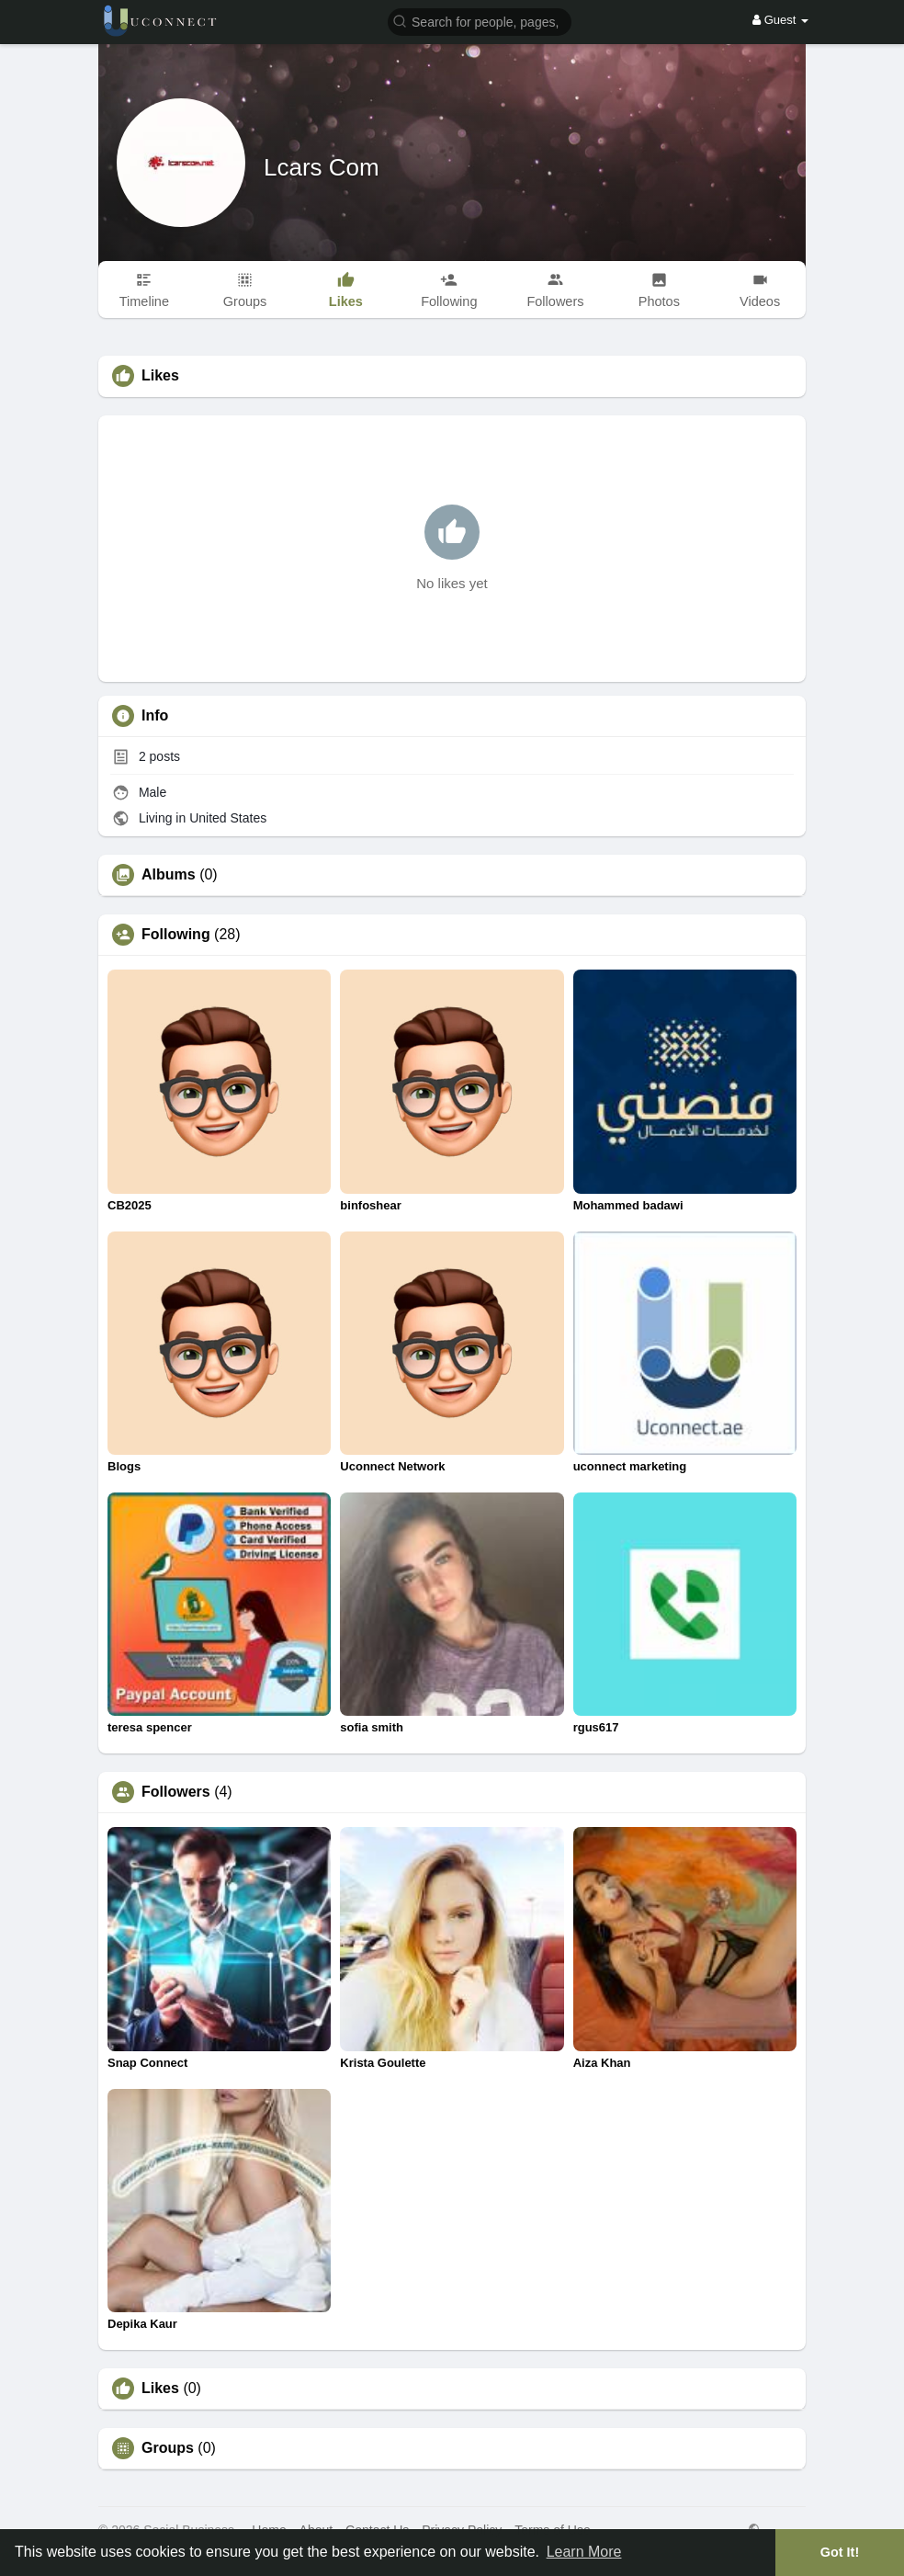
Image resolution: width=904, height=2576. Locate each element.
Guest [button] (780, 20)
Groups (167, 2448)
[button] (479, 21)
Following (175, 934)
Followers (175, 1792)
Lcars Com (321, 167)
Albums (168, 875)
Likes (160, 2388)
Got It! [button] (839, 2552)
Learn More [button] (584, 2551)
